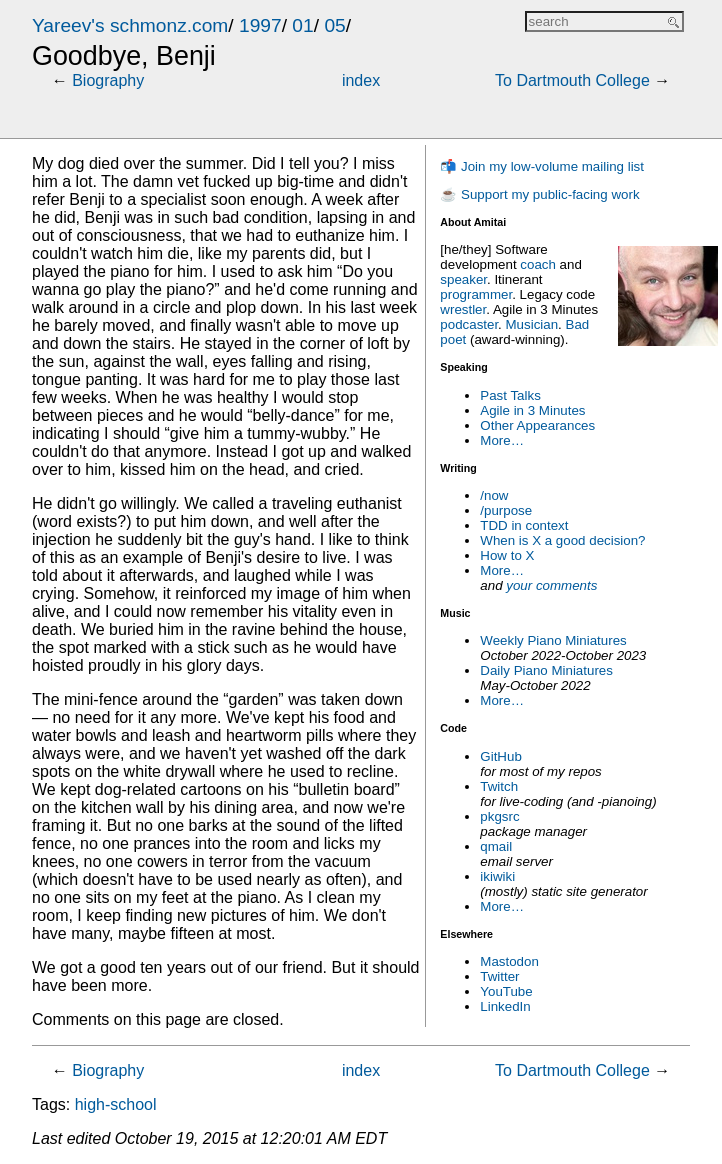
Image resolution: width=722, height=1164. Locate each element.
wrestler (463, 309)
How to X (507, 555)
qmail (496, 846)
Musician (532, 324)
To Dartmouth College (572, 80)
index (361, 80)
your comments (551, 585)
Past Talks (510, 395)
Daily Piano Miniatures (546, 670)
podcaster (469, 324)
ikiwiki (497, 876)
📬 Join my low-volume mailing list (542, 166)
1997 (260, 25)
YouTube (506, 991)
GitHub (500, 756)
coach (538, 264)
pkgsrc (499, 816)
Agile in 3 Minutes (532, 410)
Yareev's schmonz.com (130, 25)
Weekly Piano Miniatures (553, 640)
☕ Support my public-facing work (539, 194)
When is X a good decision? (562, 540)
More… (502, 440)
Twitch (499, 786)
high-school (116, 1104)
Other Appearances (537, 425)
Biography (108, 80)
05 (334, 25)
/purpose (506, 510)
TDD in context (524, 525)
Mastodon (509, 961)
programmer (476, 294)
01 (302, 25)
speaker (463, 279)
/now (494, 495)
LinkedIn (505, 1006)
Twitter (499, 976)
